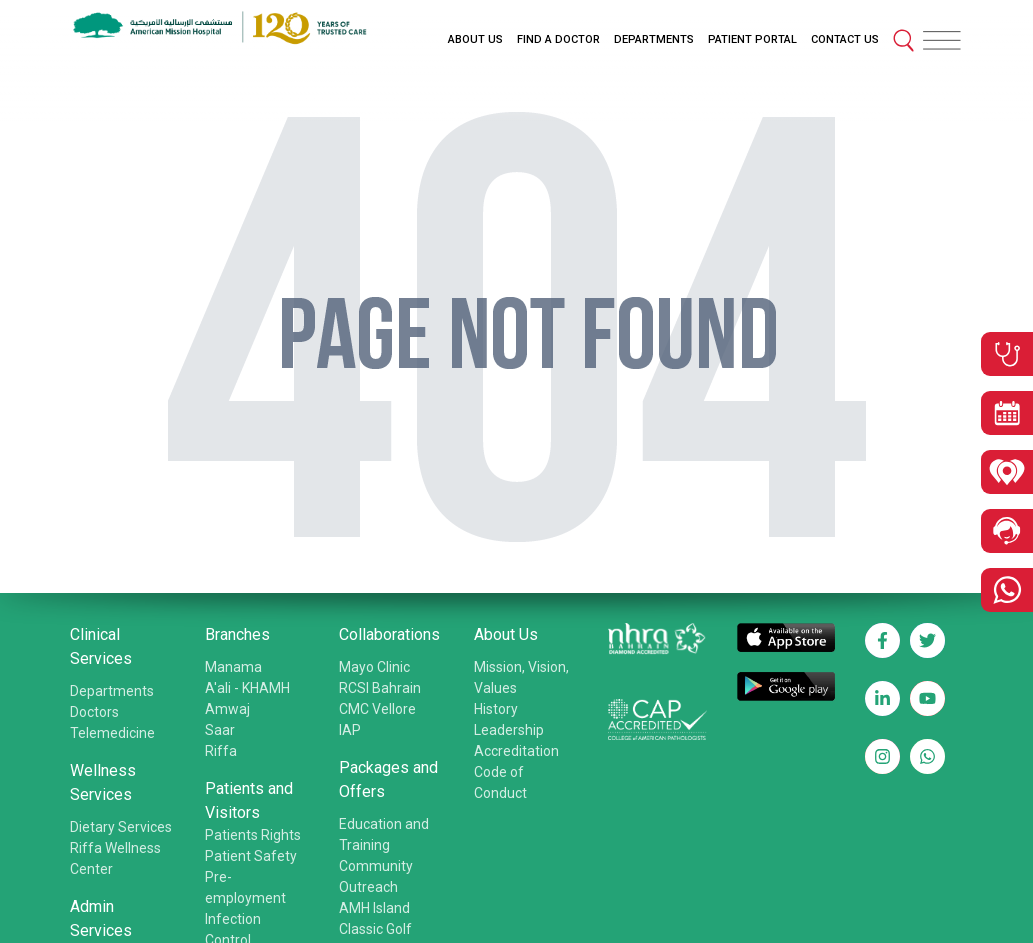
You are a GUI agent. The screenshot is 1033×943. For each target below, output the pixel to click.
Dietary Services (121, 827)
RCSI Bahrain (380, 688)
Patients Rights (253, 835)
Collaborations (389, 634)
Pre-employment (245, 887)
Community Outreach (376, 876)
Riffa (221, 751)
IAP (350, 730)
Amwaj (227, 709)
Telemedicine (112, 733)
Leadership (509, 730)
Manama (233, 667)
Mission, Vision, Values (521, 677)
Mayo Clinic (374, 667)
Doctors (94, 712)
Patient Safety (251, 856)
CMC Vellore (377, 709)
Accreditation (516, 751)
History (496, 709)
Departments (112, 691)
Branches (237, 634)
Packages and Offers (388, 779)
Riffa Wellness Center (115, 858)
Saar (220, 730)
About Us (506, 634)
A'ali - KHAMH (247, 688)
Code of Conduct (500, 782)
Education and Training (384, 834)
